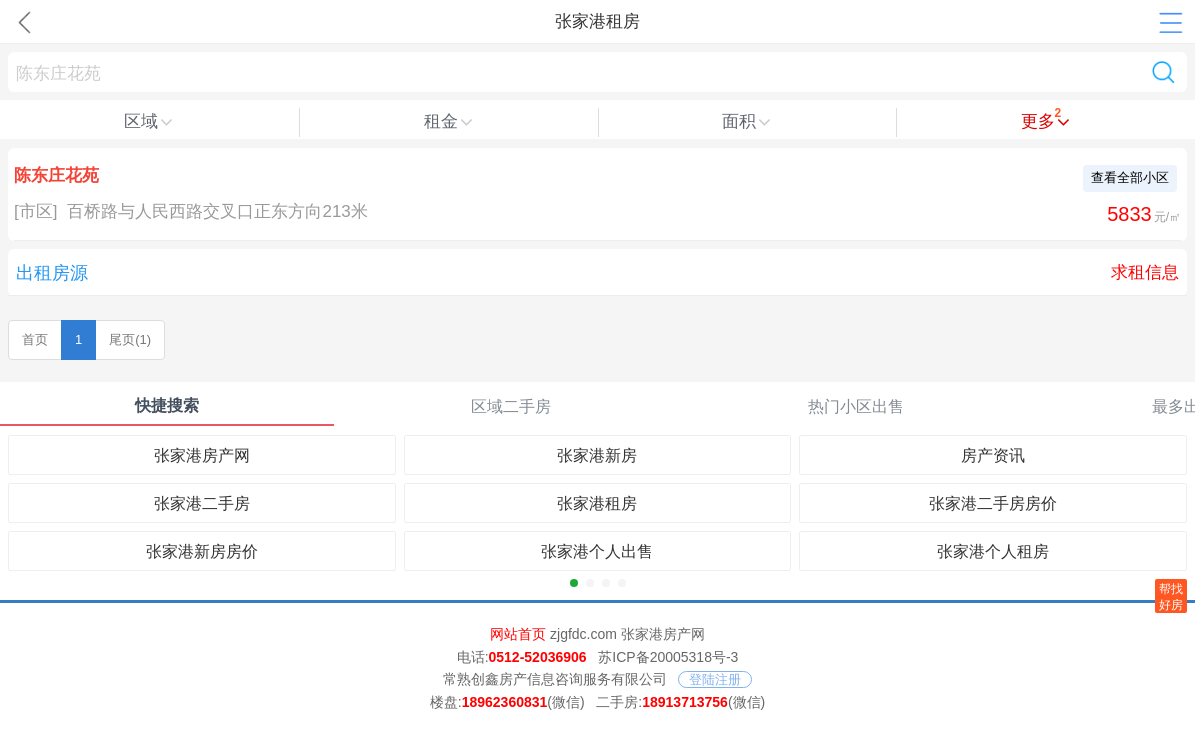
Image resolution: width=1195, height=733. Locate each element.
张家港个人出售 (597, 551)
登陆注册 (715, 679)
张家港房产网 (202, 455)
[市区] (35, 211)
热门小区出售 (856, 406)
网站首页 (518, 634)
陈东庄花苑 (56, 175)
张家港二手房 (202, 503)
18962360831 (505, 702)
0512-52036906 (538, 657)
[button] (574, 583)
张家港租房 (597, 503)
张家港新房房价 (202, 551)
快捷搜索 (167, 405)
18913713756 (685, 702)
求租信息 (1145, 272)
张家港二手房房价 (993, 503)
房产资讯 (993, 455)
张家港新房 (597, 455)
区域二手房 (511, 406)
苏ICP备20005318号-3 (668, 657)
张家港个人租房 (993, 551)
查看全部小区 (1130, 177)
